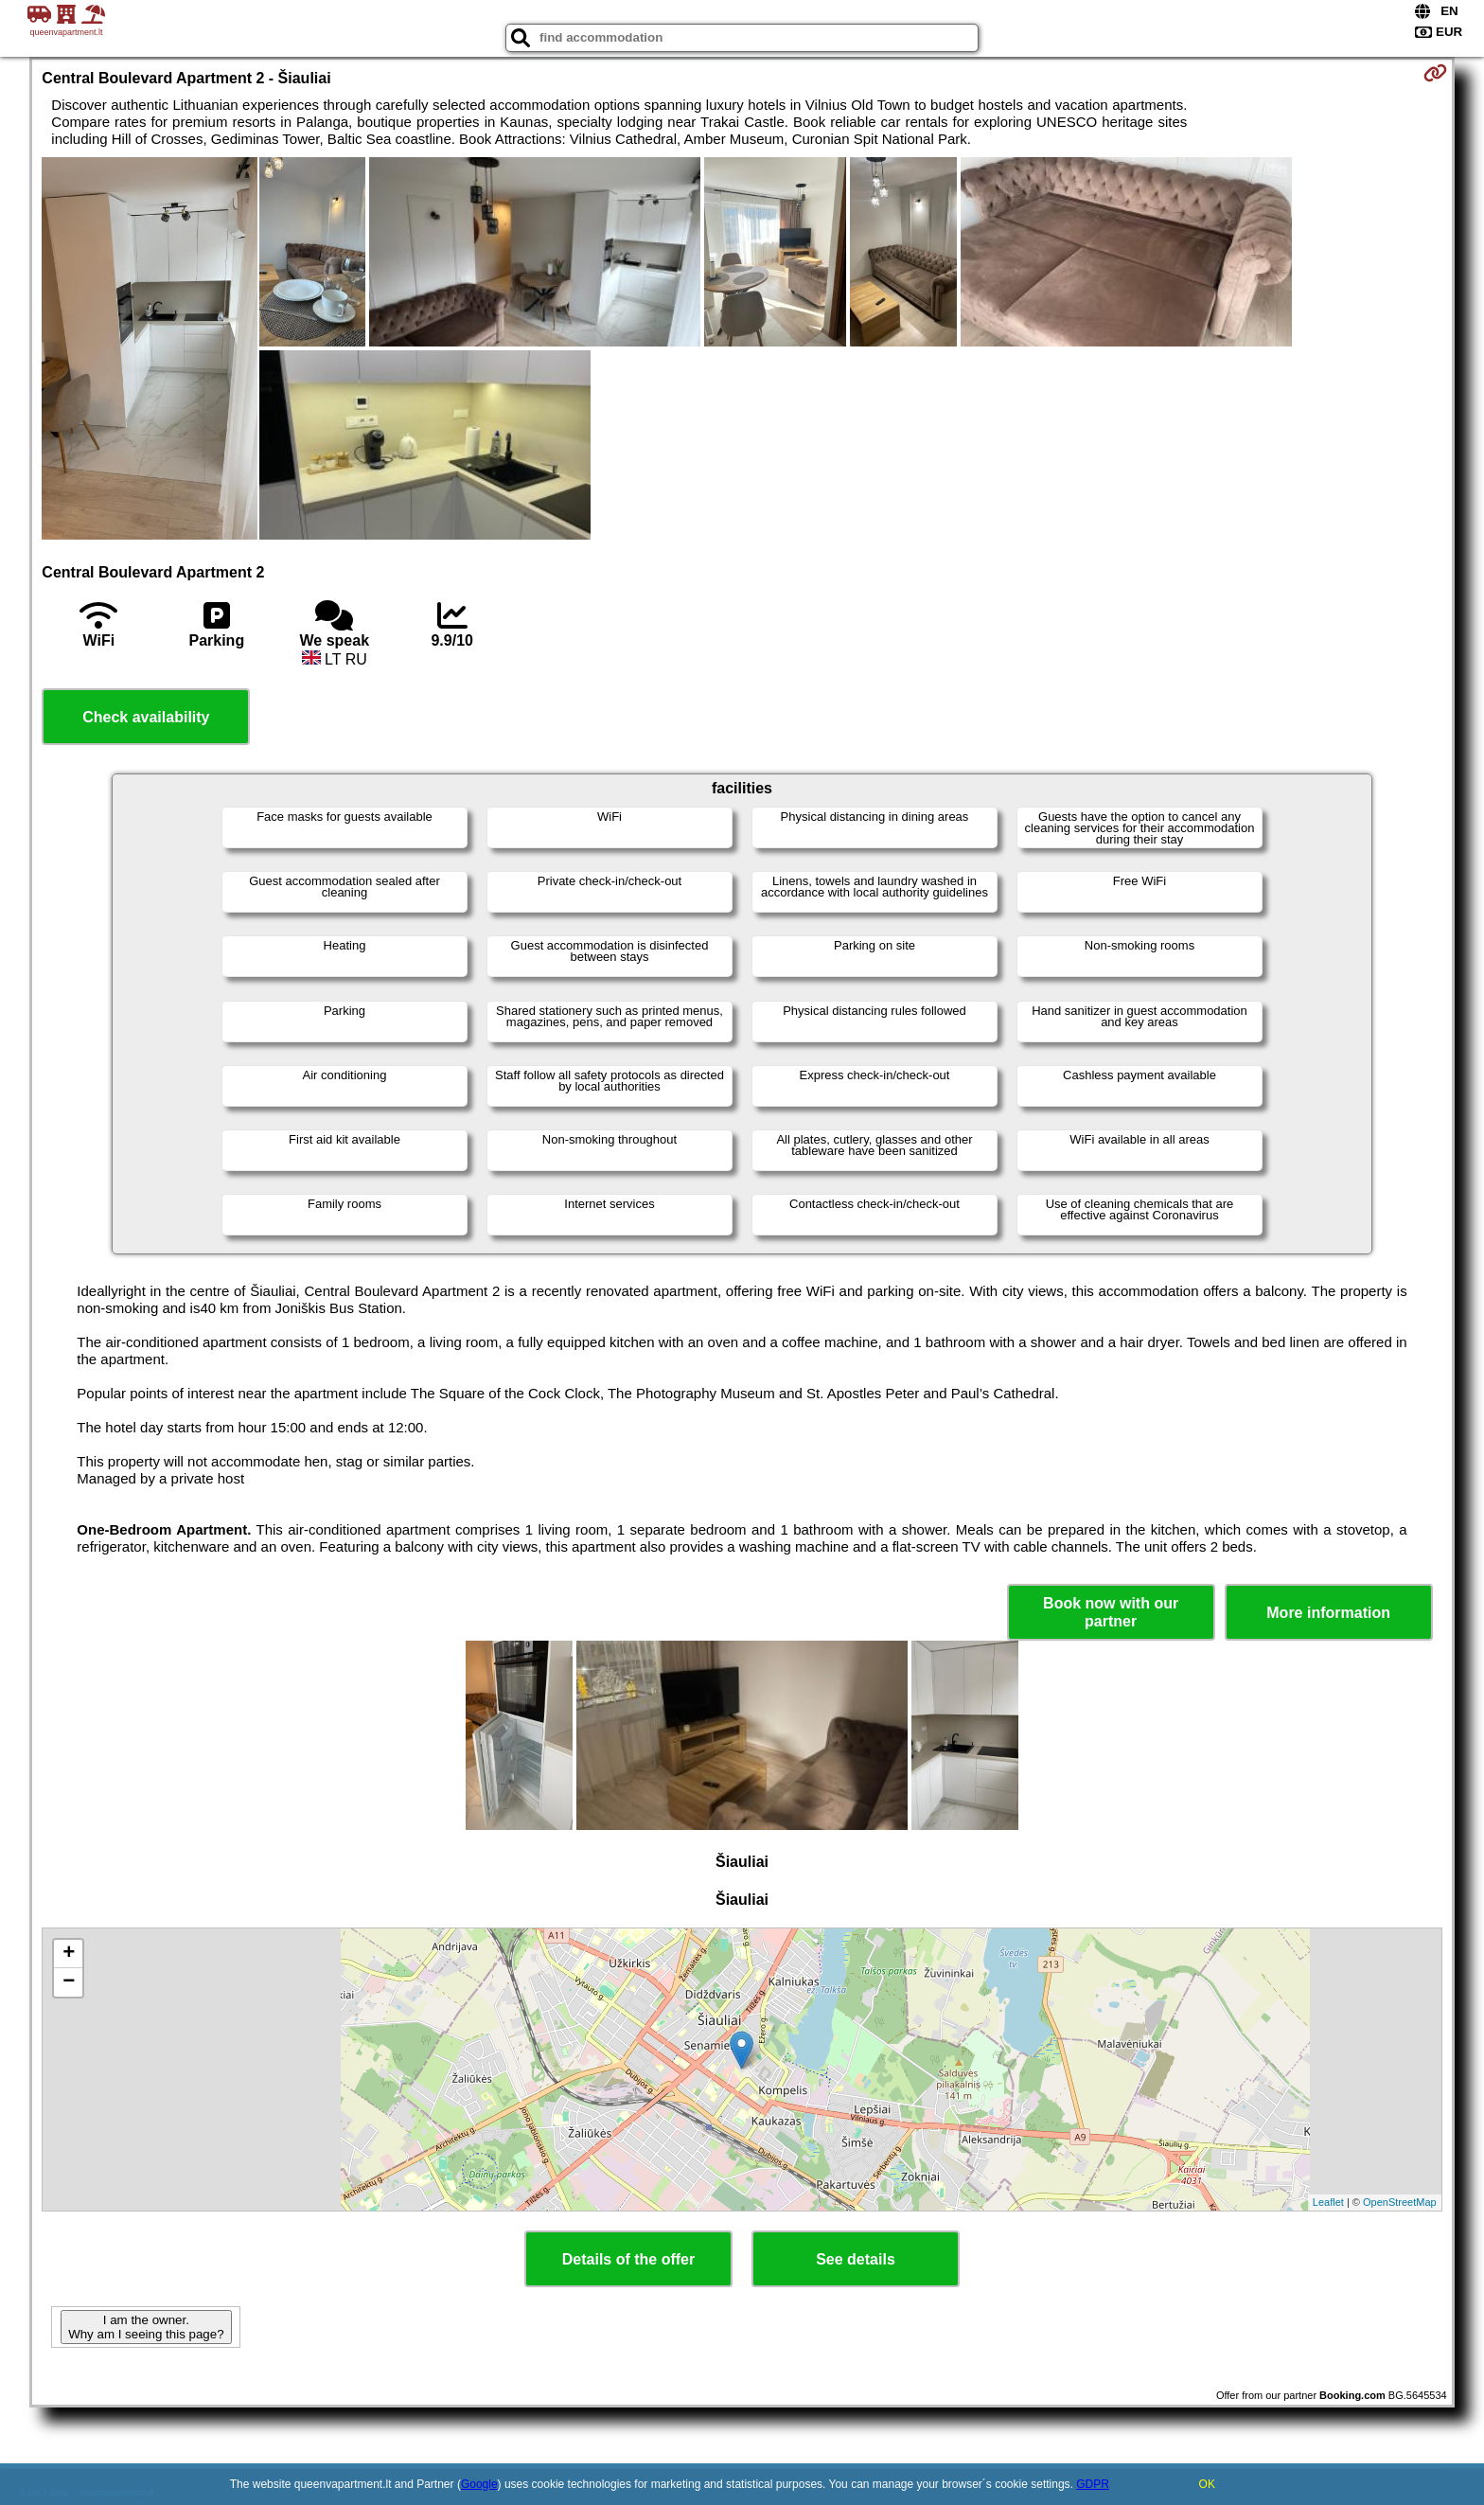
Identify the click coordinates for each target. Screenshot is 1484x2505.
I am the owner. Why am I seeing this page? (145, 2327)
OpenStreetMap (1400, 2202)
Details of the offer (628, 2259)
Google (479, 2484)
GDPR (1092, 2484)
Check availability (145, 717)
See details (855, 2259)
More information (1328, 1613)
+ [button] (68, 1954)
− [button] (68, 1982)
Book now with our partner (1110, 1612)
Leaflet (1328, 2202)
